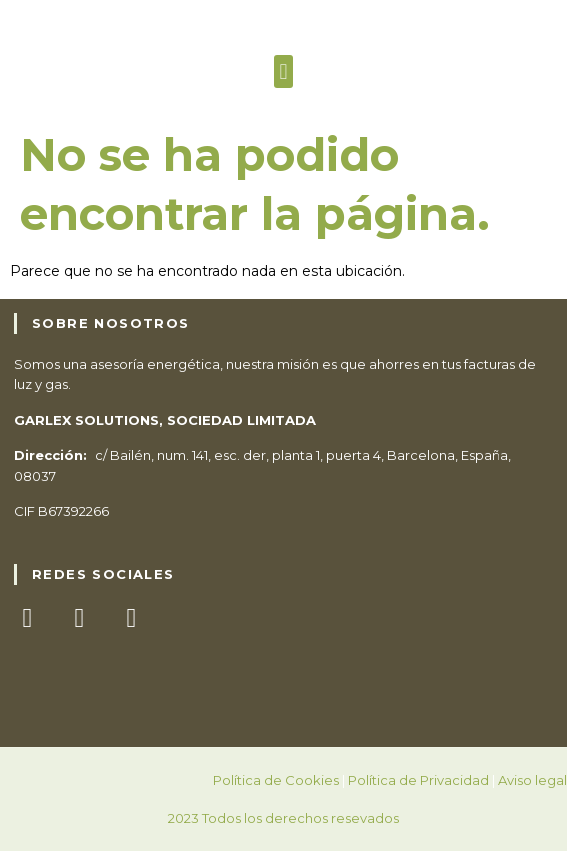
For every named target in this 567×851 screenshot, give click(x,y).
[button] (283, 71)
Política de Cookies (276, 780)
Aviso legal (532, 780)
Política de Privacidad (418, 780)
